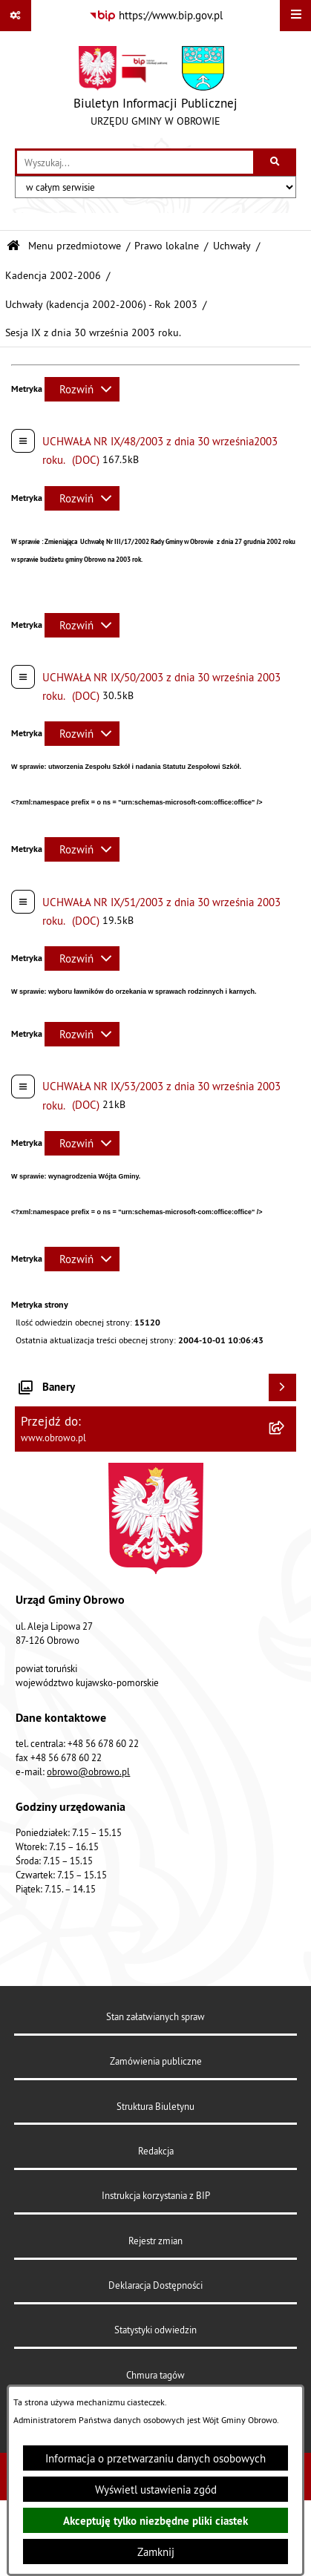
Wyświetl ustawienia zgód (156, 2489)
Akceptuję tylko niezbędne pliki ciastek (155, 2521)
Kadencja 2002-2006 (53, 275)
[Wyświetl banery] (283, 1388)
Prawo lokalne (166, 246)
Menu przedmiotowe (74, 246)
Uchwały (232, 246)
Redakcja (156, 2151)
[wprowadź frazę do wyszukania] (135, 162)
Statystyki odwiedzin (155, 2330)
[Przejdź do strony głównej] (155, 90)
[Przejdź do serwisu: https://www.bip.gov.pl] (156, 15)
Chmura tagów (155, 2375)
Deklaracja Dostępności (155, 2285)
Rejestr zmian (155, 2240)
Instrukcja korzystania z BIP (156, 2195)
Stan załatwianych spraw (155, 2016)
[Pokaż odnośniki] (15, 15)
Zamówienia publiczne (156, 2061)
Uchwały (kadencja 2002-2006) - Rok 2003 (101, 304)
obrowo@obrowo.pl (88, 1771)
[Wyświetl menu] (295, 15)
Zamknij (155, 2552)
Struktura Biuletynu (155, 2106)
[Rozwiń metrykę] (82, 389)
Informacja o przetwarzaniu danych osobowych (155, 2458)
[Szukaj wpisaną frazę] (275, 162)
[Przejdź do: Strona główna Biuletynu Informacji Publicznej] (13, 246)
